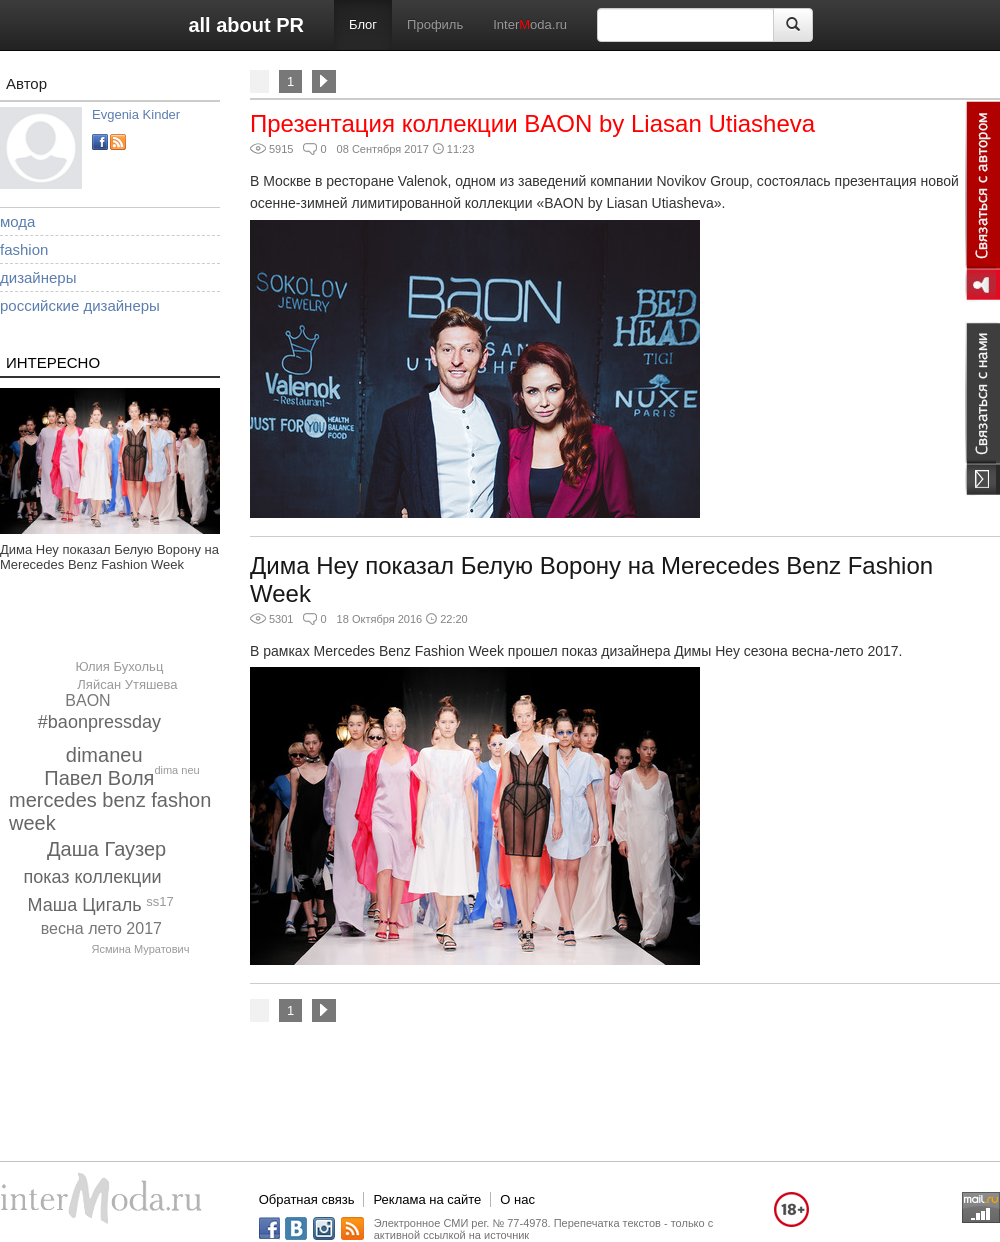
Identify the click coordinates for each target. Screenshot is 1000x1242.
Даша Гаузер (106, 849)
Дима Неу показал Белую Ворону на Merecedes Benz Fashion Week (109, 557)
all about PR (246, 25)
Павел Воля (99, 778)
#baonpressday (99, 722)
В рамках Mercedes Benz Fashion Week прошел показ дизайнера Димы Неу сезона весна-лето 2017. (576, 651)
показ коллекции (92, 877)
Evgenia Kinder (136, 114)
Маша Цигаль (85, 905)
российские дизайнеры (80, 305)
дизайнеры (38, 277)
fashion (24, 249)
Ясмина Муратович (141, 949)
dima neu (176, 770)
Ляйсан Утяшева (127, 684)
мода (17, 221)
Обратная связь (307, 1199)
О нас (517, 1199)
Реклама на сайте (427, 1199)
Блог (363, 24)
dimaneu (104, 755)
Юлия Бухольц (119, 666)
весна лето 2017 (101, 928)
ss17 (159, 901)
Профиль (435, 24)
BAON (87, 700)
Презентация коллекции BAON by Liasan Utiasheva (532, 123)
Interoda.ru (530, 24)
